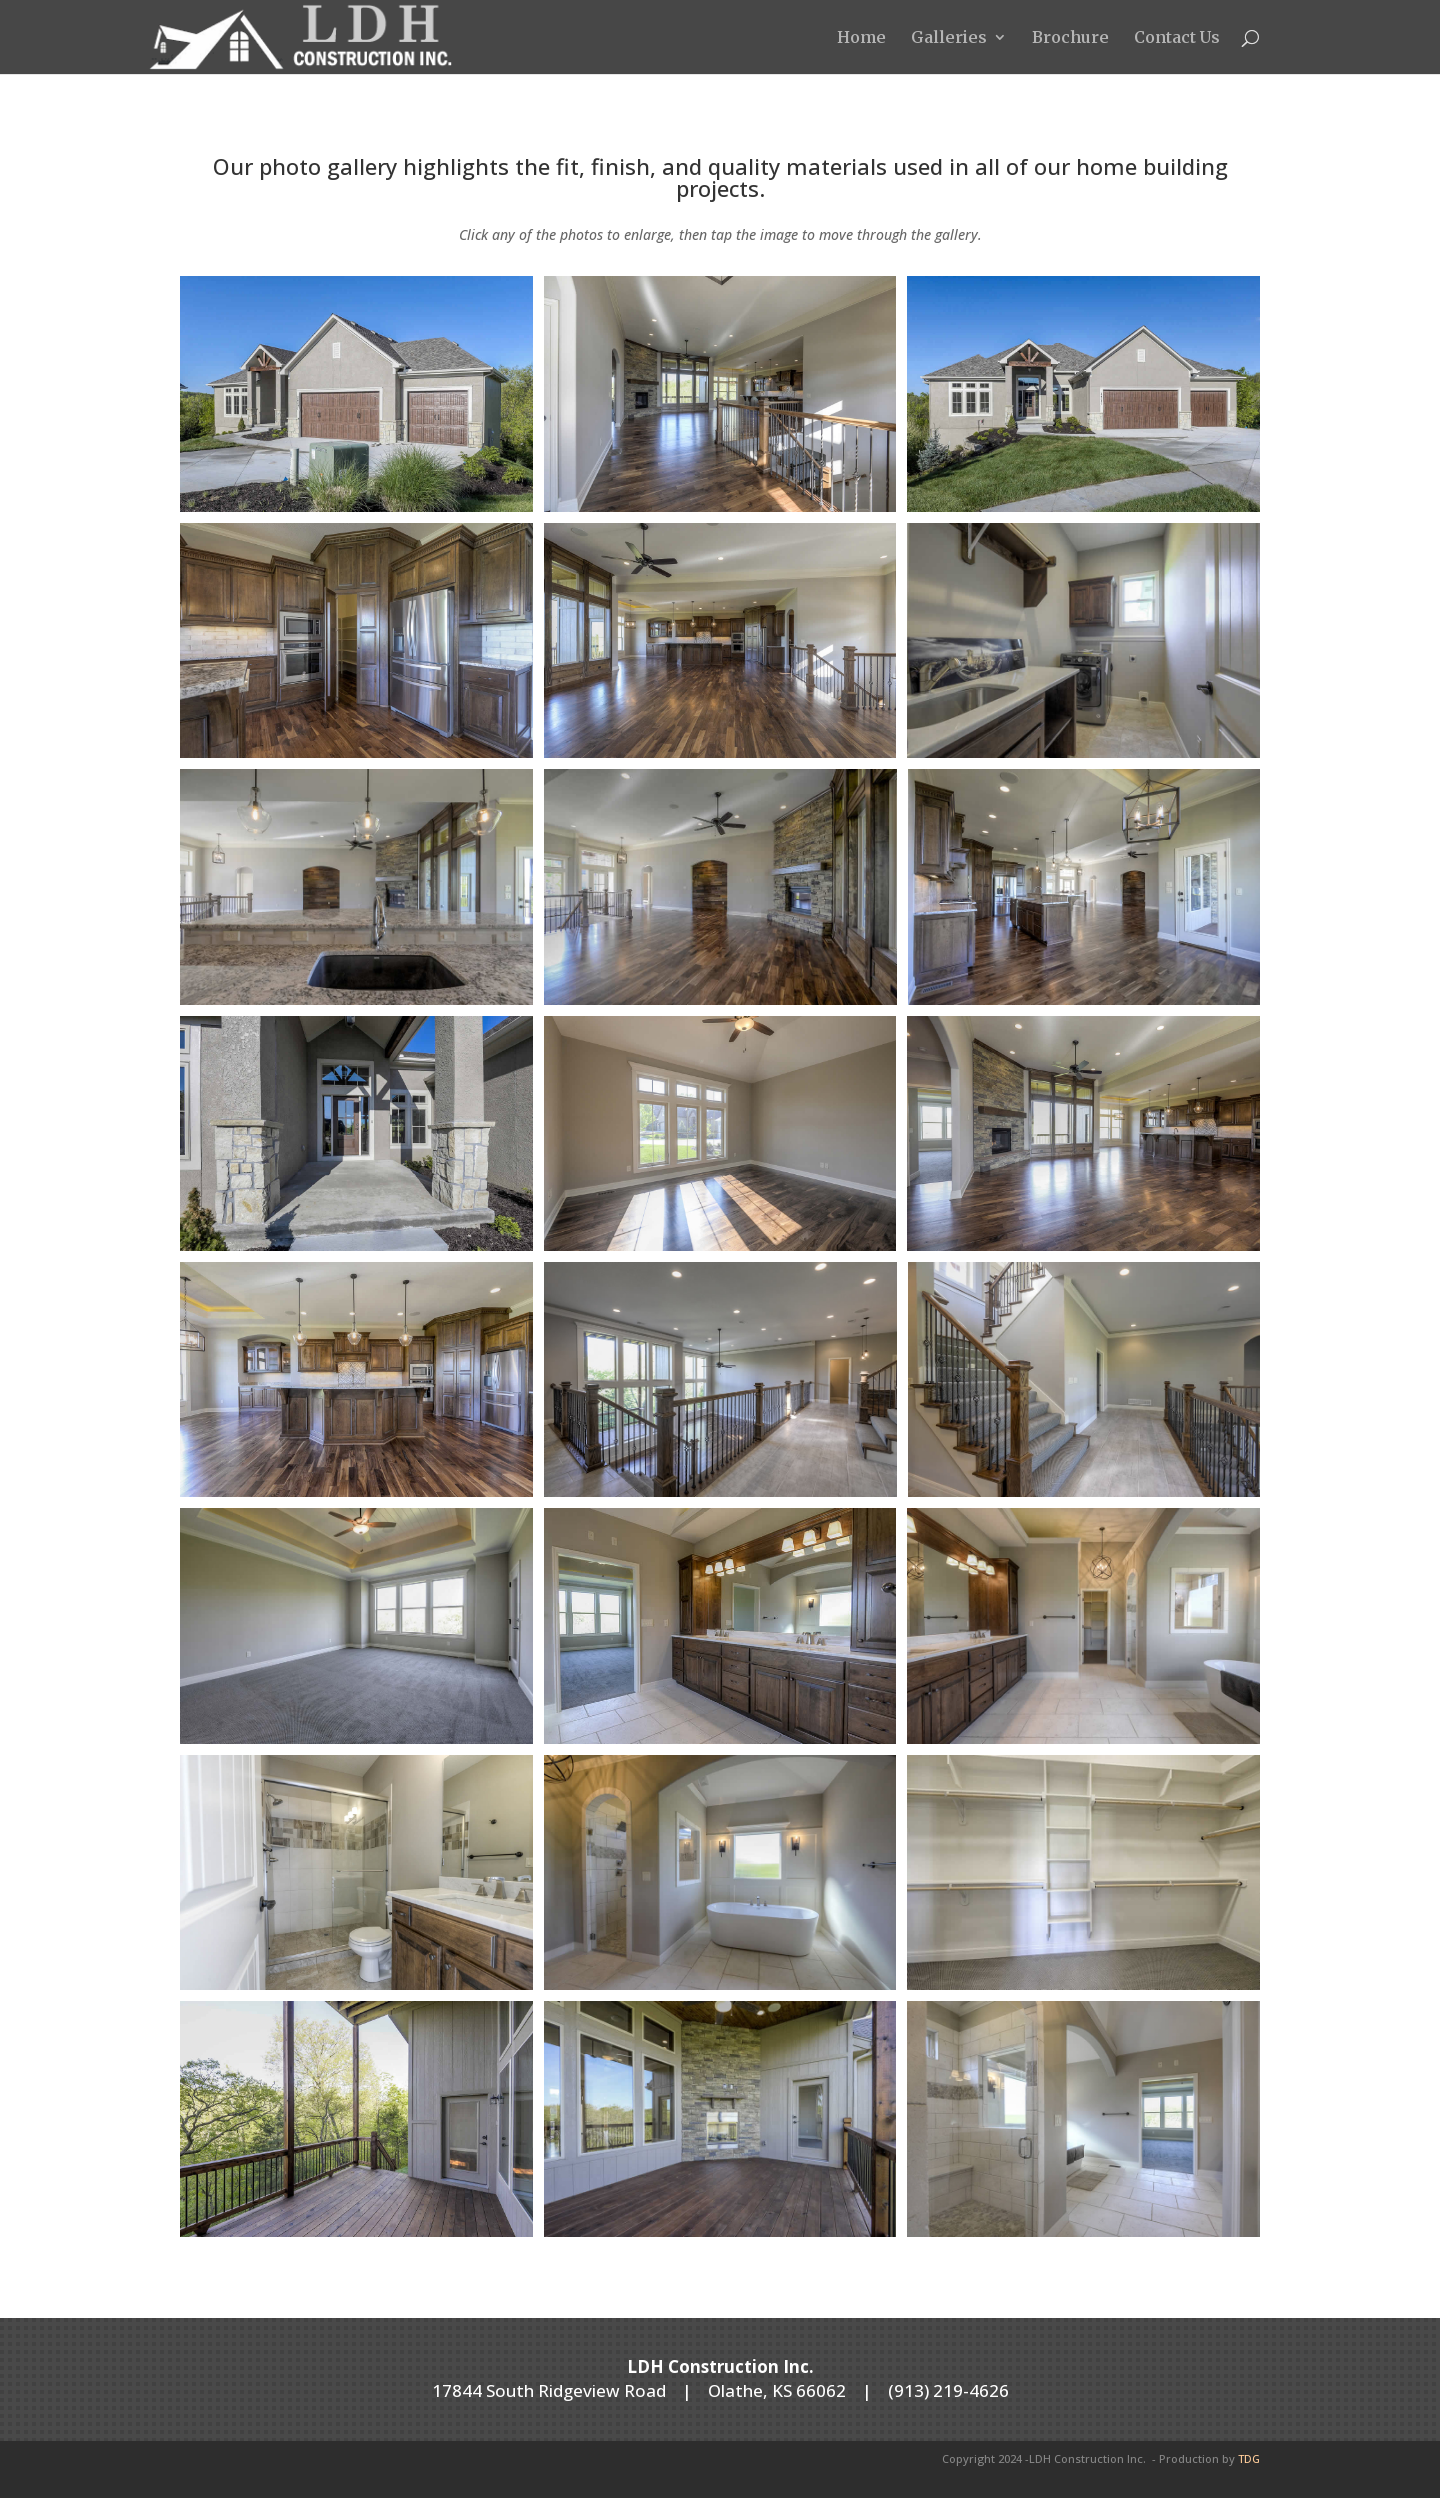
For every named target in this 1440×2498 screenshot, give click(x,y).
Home (861, 38)
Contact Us (1177, 38)
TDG (1249, 2458)
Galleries (949, 38)
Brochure (1070, 38)
